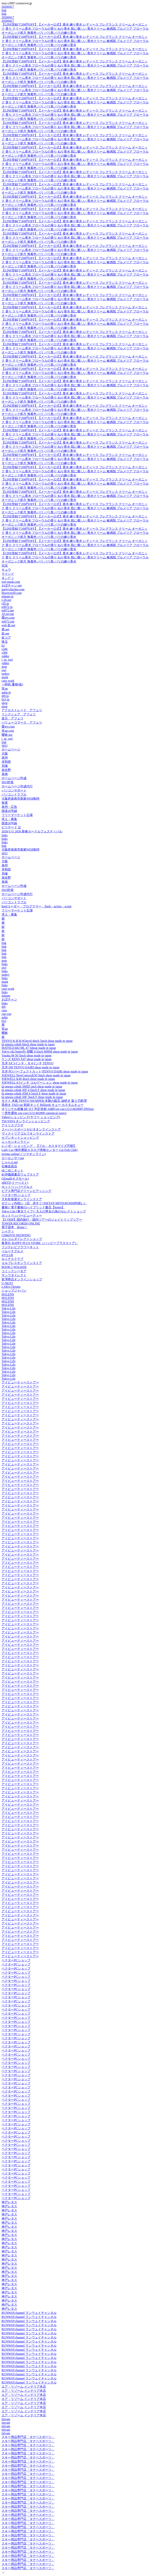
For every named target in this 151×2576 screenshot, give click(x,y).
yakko (5, 656)
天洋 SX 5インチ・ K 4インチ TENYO (27, 1063)
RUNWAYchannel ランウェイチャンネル (29, 2312)
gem (4, 666)
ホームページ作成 (14, 778)
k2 (3, 645)
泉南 (5, 774)
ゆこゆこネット (12, 1170)
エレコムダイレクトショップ (22, 1239)
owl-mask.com (11, 581)
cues (4, 1010)
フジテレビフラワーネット (20, 1247)
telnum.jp (7, 596)
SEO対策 (8, 782)
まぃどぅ (8, 577)
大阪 (5, 753)
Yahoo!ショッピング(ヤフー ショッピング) (31, 1117)
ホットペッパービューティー (22, 1215)
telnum (6, 995)
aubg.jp (6, 692)
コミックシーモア (14, 1271)
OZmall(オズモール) (15, 1178)
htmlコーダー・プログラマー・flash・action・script (36, 906)
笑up (5, 688)
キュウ (6, 569)
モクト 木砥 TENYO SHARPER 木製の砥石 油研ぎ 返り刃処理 (44, 1100)
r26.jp (5, 603)
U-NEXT (7, 1283)
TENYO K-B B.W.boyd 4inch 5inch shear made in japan (37, 1040)
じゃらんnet (10, 1162)
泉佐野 (6, 770)
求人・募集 (9, 819)
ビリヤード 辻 (11, 827)
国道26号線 (9, 811)
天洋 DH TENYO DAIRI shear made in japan (30, 1067)
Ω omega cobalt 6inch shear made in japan (28, 1044)
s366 (4, 652)
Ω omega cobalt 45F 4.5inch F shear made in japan (33, 1090)
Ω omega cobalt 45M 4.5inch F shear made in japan (34, 1093)
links (5, 835)
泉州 (5, 757)
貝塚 (5, 765)
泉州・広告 (9, 806)
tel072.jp (7, 607)
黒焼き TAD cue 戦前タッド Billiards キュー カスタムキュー (42, 1104)
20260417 (8, 6)
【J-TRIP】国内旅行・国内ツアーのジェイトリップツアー (42, 1219)
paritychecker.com (13, 589)
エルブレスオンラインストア (22, 1263)
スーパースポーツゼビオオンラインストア (31, 1129)
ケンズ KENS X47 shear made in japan (27, 1059)
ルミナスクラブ (12, 1258)
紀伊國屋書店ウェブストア (20, 1174)
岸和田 (6, 761)
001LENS (8, 1294)
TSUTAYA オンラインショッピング (26, 1121)
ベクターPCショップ (16, 1195)
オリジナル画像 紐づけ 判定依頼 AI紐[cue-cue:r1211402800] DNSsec (48, 1109)
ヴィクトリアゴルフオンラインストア (28, 1133)
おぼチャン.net (12, 585)
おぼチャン (9, 999)
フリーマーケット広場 (17, 815)
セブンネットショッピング (20, 1137)
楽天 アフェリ (12, 718)
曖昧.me (7, 734)
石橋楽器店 (9, 1166)
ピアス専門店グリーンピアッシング (26, 1191)
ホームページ (11, 749)
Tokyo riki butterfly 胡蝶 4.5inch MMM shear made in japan (40, 1051)
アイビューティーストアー (20, 1382)
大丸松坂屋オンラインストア (22, 1199)
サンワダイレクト (14, 1275)
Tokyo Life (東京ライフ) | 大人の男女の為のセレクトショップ (44, 1211)
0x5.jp (5, 699)
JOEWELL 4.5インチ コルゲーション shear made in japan (40, 1082)
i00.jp (5, 696)
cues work (8, 680)
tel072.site (8, 621)
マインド (8, 573)
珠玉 (5, 641)
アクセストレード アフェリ (22, 710)
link (4, 10)
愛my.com (8, 617)
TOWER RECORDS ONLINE (21, 1223)
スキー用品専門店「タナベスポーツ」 (28, 2437)
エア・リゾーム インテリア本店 (24, 2386)
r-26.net (6, 600)
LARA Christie (11, 1286)
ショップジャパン (14, 1290)
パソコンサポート (14, 790)
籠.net (5, 629)
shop (4, 703)
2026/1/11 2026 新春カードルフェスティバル (32, 831)
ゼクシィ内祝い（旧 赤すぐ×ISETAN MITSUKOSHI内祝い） (44, 1203)
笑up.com (8, 730)
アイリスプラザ (12, 1125)
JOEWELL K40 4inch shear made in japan (28, 1079)
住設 (5, 565)
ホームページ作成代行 (17, 786)
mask (5, 677)
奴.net (5, 633)
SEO (4, 745)
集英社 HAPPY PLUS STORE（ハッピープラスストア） (40, 1243)
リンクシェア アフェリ (19, 714)
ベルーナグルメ (12, 1251)
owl (4, 670)
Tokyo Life (8, 1308)
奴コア (6, 637)
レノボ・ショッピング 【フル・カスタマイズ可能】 (39, 1145)
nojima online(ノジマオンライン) (24, 1154)
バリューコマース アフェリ (22, 722)
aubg (5, 1017)
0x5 (4, 1021)
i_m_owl (7, 659)
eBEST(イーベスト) (15, 1182)
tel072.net (8, 610)
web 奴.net (8, 625)
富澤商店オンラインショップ (22, 1279)
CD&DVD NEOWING (16, 1235)
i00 (3, 1007)
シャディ (8, 1231)
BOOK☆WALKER (14, 1267)
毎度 (5, 802)
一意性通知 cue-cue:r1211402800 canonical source (34, 1113)
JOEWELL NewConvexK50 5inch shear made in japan (36, 1075)
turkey (6, 673)
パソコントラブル (14, 794)
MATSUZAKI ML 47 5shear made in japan (29, 1047)
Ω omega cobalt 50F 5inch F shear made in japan (32, 1097)
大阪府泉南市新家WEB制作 (21, 798)
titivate (6, 2419)
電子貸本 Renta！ (14, 1227)
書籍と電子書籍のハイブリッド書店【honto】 (33, 1207)
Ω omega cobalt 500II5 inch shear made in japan (32, 1086)
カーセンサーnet (13, 1158)
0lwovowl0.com (12, 593)
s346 (4, 649)
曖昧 (5, 1032)
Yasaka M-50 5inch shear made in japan (26, 1055)
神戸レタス (9, 2202)
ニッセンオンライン (16, 1141)
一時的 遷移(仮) (12, 684)
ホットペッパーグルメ (17, 1186)
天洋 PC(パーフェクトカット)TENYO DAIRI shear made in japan (45, 1071)
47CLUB (7, 1255)
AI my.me (8, 614)
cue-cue (6, 1014)
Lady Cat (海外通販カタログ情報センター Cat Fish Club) (40, 1150)
